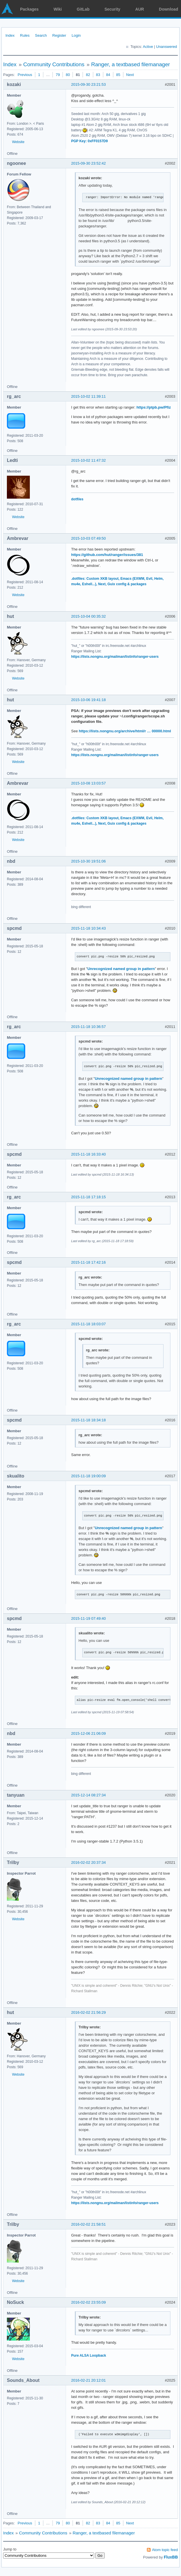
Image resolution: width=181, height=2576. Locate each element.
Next (130, 75)
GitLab (83, 9)
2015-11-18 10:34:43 (88, 928)
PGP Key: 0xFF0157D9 (89, 141)
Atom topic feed (165, 2550)
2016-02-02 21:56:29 (88, 2012)
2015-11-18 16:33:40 (88, 1154)
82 (88, 75)
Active (148, 46)
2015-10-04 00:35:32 (88, 616)
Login (76, 35)
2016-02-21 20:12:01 (88, 2380)
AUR (139, 9)
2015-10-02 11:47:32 (88, 460)
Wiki (58, 9)
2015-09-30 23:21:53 (88, 84)
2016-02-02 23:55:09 (88, 2302)
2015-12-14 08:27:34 (88, 1795)
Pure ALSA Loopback (88, 2355)
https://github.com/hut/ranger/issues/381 (107, 555)
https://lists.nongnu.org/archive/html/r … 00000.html (125, 731)
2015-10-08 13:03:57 (88, 783)
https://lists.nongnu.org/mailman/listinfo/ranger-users (115, 657)
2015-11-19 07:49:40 (88, 1618)
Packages (29, 9)
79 (58, 75)
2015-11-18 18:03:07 (88, 1324)
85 (118, 75)
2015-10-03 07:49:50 (88, 538)
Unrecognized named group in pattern (121, 969)
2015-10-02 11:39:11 (88, 396)
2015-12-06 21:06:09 (88, 1733)
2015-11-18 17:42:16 (88, 1262)
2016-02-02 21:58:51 (88, 2224)
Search (41, 35)
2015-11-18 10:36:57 (88, 1026)
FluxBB (171, 2557)
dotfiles (77, 499)
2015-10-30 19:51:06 (88, 861)
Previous (24, 75)
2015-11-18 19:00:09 (88, 1476)
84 (108, 75)
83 (98, 75)
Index (10, 35)
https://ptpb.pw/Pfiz (154, 407)
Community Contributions (53, 64)
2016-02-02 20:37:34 (88, 1862)
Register (59, 35)
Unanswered (166, 46)
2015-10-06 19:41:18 (88, 700)
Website (18, 142)
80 (68, 75)
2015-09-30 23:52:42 (88, 163)
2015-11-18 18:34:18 (88, 1420)
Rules (25, 35)
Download (168, 9)
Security (112, 9)
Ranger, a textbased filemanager (130, 64)
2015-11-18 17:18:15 (88, 1197)
